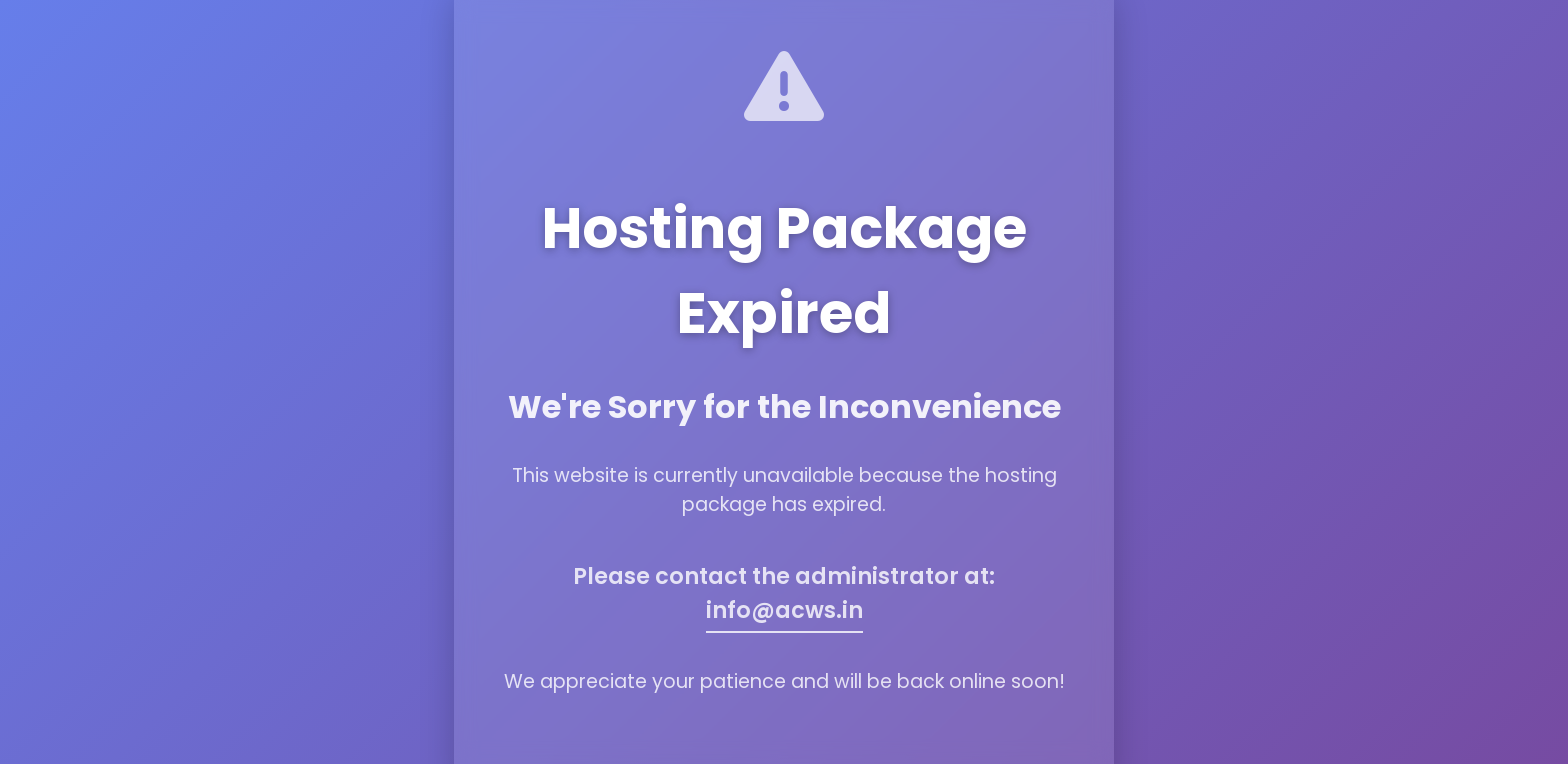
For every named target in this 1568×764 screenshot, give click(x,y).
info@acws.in (784, 610)
